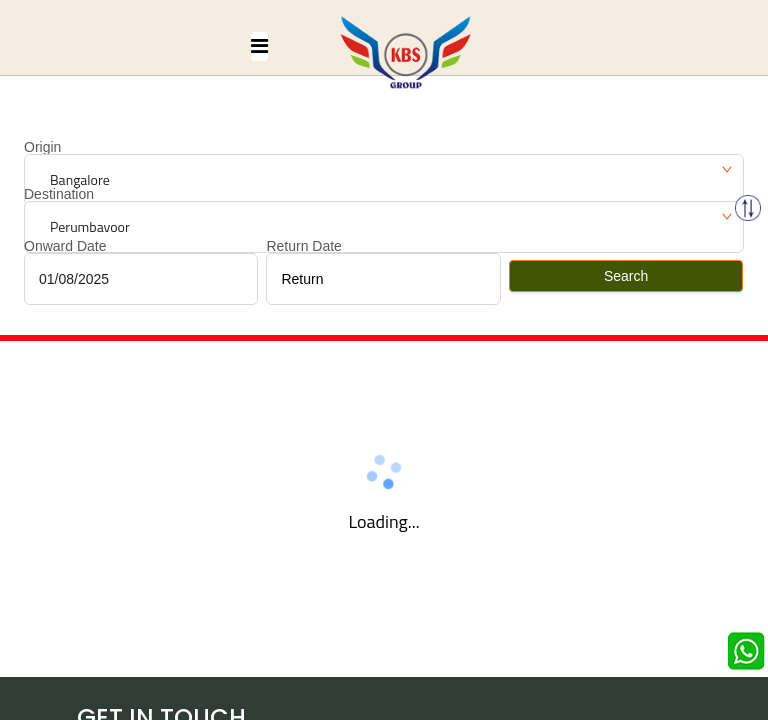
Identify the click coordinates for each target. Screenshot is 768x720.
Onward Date (65, 246)
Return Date (303, 246)
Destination (59, 194)
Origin (42, 147)
